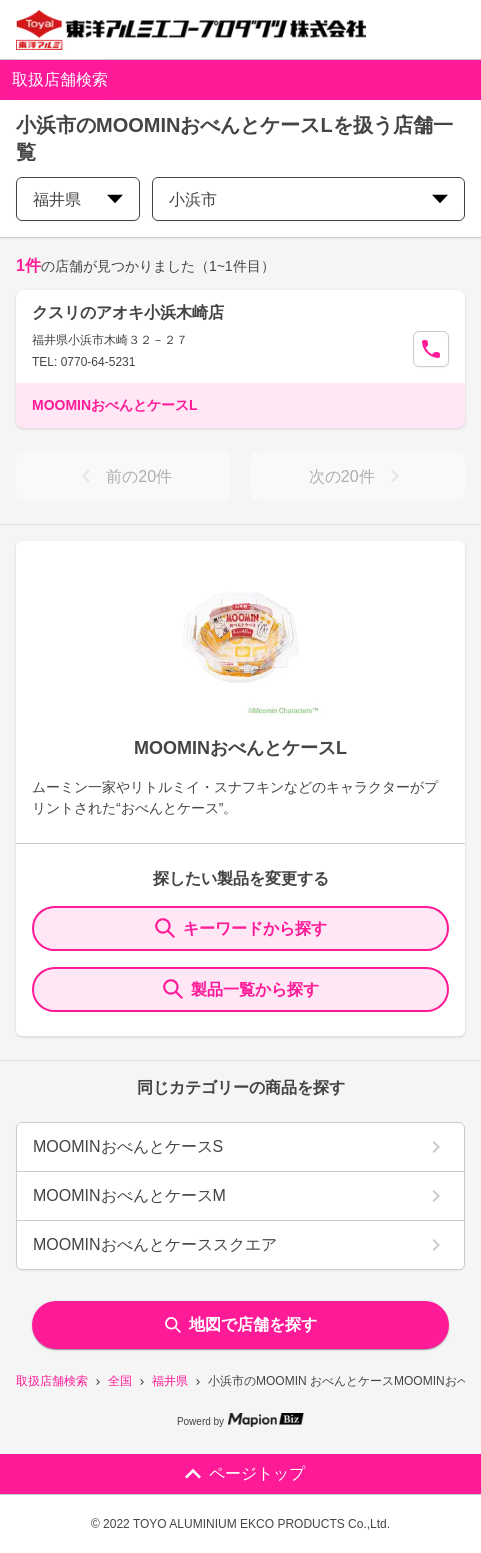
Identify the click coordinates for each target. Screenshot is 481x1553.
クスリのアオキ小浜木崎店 (128, 312)
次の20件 (358, 476)
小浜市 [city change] (308, 199)
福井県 (170, 1381)
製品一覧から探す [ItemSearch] (241, 989)
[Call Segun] (431, 349)
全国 (120, 1381)
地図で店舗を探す (241, 1324)
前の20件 (123, 476)
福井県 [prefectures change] (78, 199)
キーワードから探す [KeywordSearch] (241, 928)
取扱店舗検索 (52, 1381)
